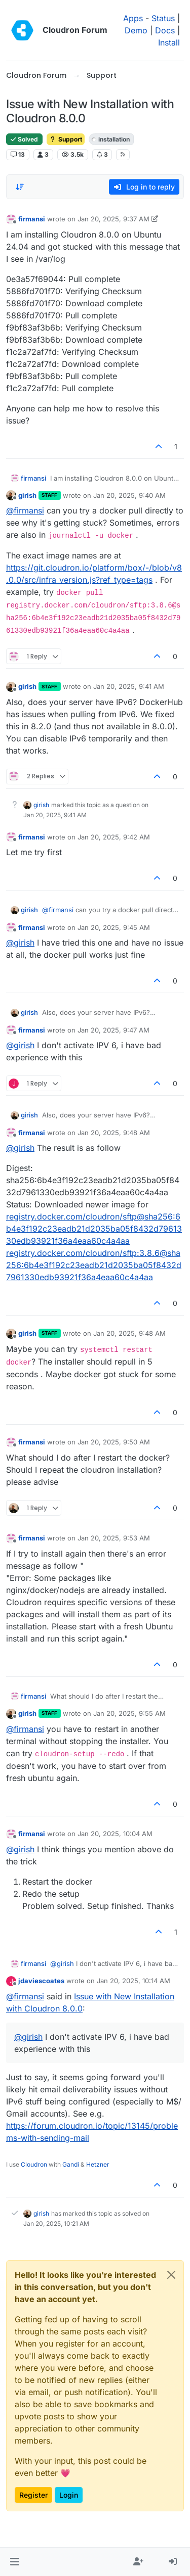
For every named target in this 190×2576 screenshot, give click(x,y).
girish (27, 495)
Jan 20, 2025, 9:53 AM (114, 1538)
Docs (165, 30)
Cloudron (34, 2164)
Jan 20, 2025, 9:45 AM (114, 927)
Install (169, 42)
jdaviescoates (41, 1981)
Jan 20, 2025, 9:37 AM (113, 219)
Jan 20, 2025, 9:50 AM (114, 1442)
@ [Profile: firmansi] (25, 510)
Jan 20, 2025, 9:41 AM (128, 686)
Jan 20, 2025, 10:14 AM (133, 1981)
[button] (14, 2562)
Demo (136, 30)
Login (68, 2495)
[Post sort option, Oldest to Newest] (20, 187)
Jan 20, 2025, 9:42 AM (114, 837)
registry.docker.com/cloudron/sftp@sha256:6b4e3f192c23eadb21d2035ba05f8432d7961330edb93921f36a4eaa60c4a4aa (94, 1228)
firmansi (31, 219)
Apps (133, 18)
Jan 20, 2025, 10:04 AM (115, 1834)
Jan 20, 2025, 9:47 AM (113, 1030)
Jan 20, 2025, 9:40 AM (129, 495)
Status (163, 18)
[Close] (171, 2275)
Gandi (70, 2164)
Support (65, 139)
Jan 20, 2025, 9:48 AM (114, 1133)
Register (33, 2495)
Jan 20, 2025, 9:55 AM (129, 1713)
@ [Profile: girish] (20, 943)
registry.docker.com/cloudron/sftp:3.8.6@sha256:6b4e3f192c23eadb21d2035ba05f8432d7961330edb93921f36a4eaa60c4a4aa (93, 1265)
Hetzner (97, 2164)
